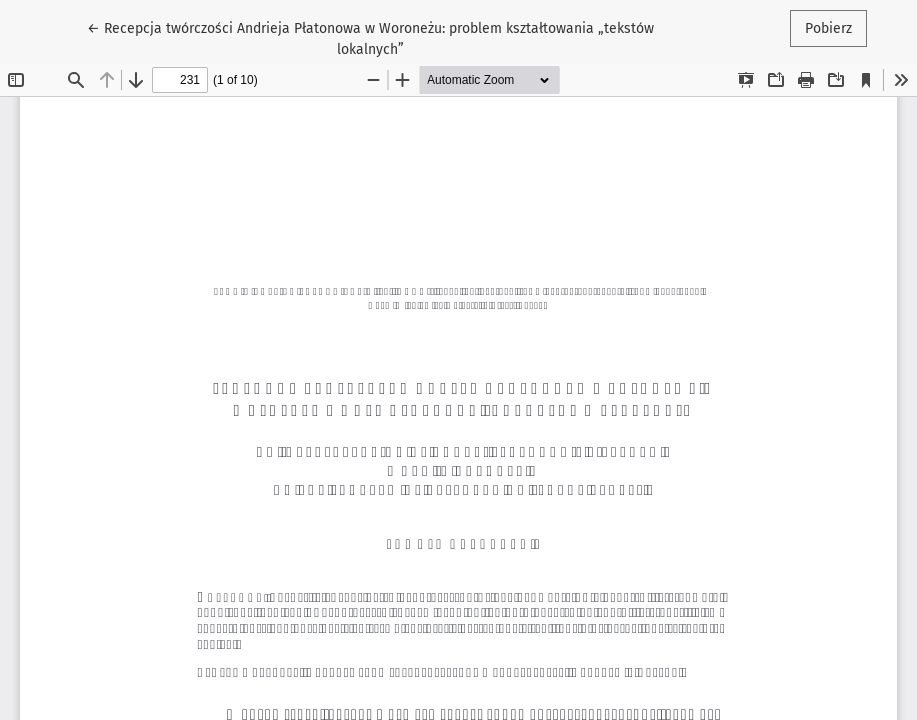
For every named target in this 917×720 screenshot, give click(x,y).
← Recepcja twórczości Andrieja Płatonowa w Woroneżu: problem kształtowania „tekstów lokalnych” (370, 37)
